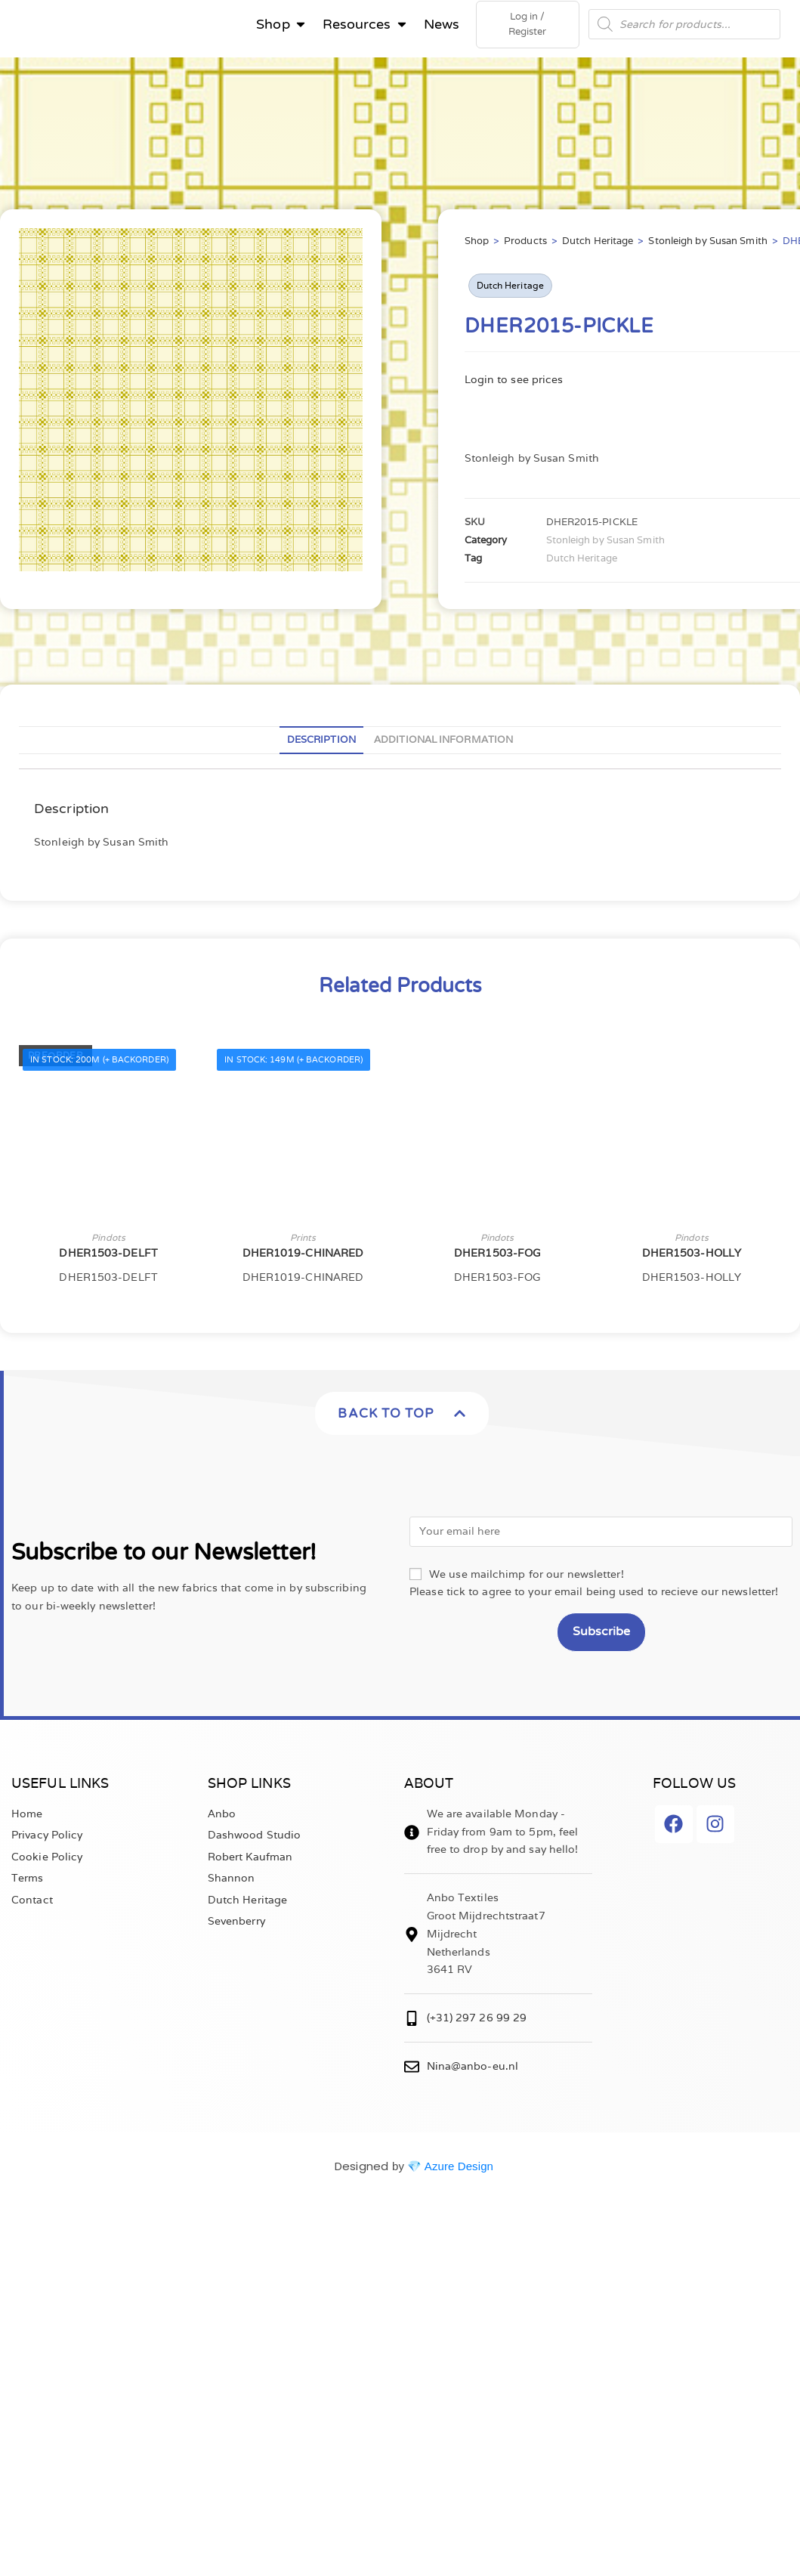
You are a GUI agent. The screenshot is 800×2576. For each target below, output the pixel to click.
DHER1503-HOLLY (691, 1256)
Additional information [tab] (443, 742)
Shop (477, 243)
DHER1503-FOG (497, 1256)
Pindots (108, 1240)
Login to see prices (514, 382)
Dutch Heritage (597, 243)
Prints (303, 1240)
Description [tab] (321, 742)
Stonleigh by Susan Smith (707, 243)
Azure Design (459, 2169)
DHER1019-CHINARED (303, 1256)
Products (525, 243)
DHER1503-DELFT (108, 1256)
